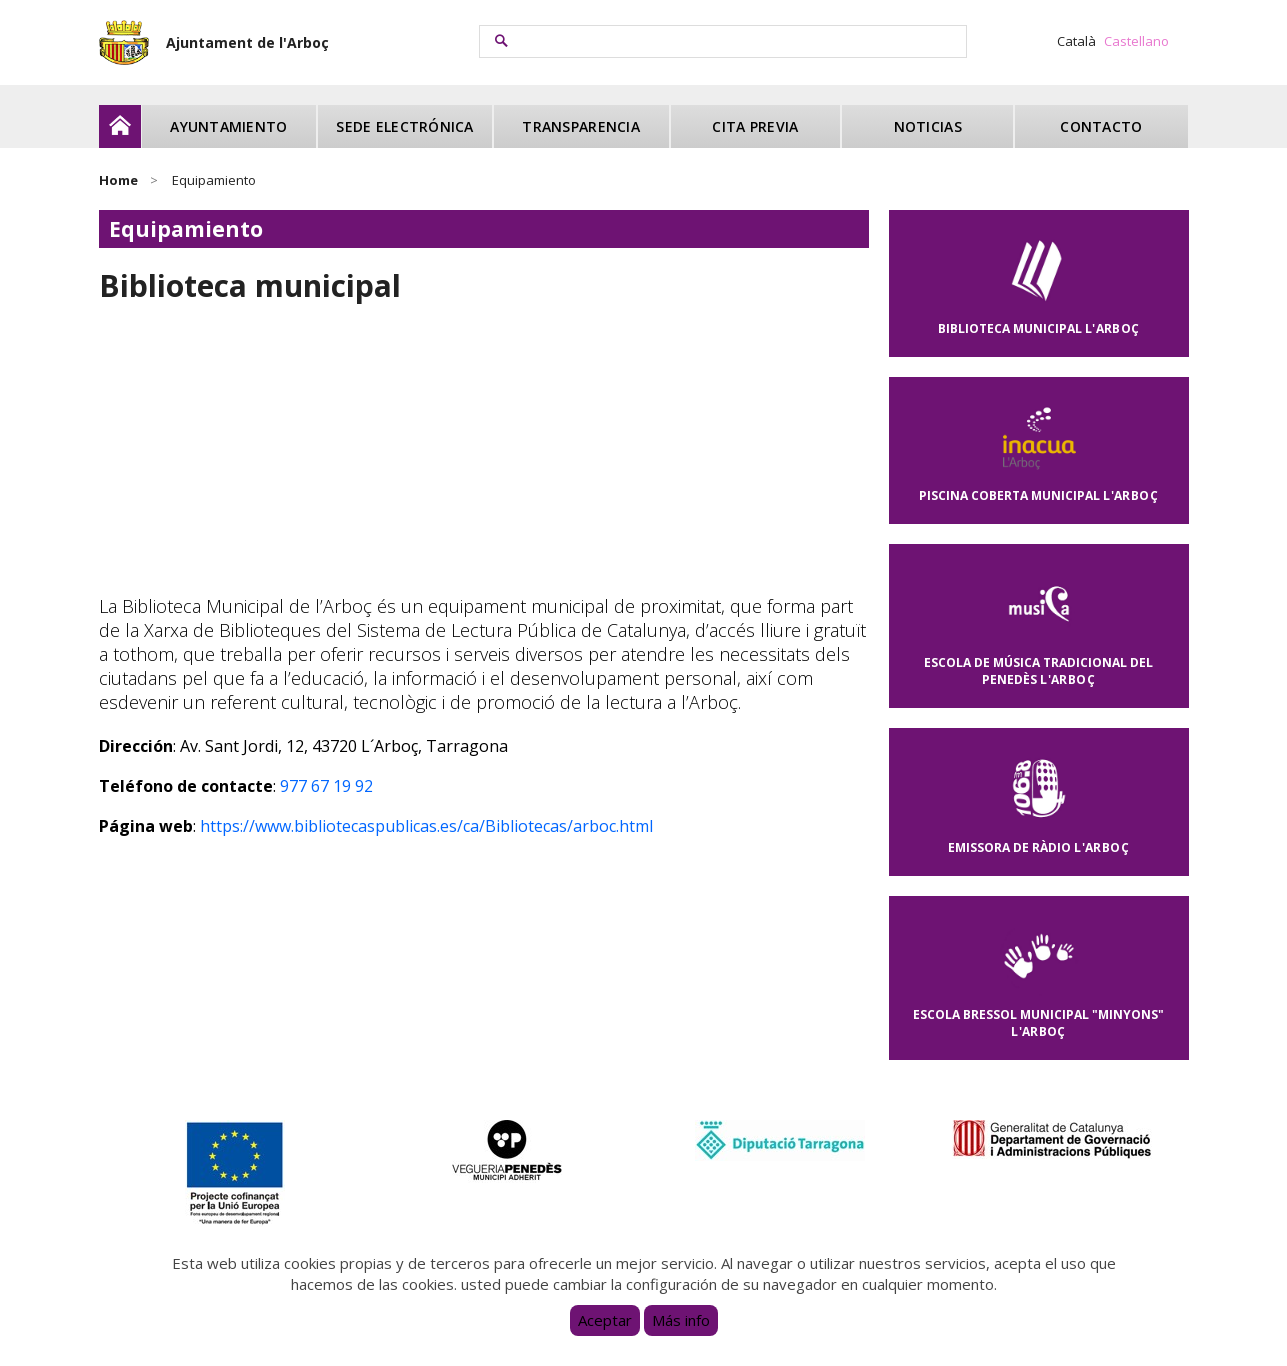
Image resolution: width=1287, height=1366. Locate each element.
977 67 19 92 (326, 786)
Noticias (928, 126)
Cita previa (755, 126)
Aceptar (605, 1320)
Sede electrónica (404, 126)
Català (1076, 41)
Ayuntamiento (228, 126)
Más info (681, 1320)
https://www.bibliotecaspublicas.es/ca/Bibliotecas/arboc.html (426, 826)
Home (118, 180)
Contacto (1101, 126)
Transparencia (581, 126)
